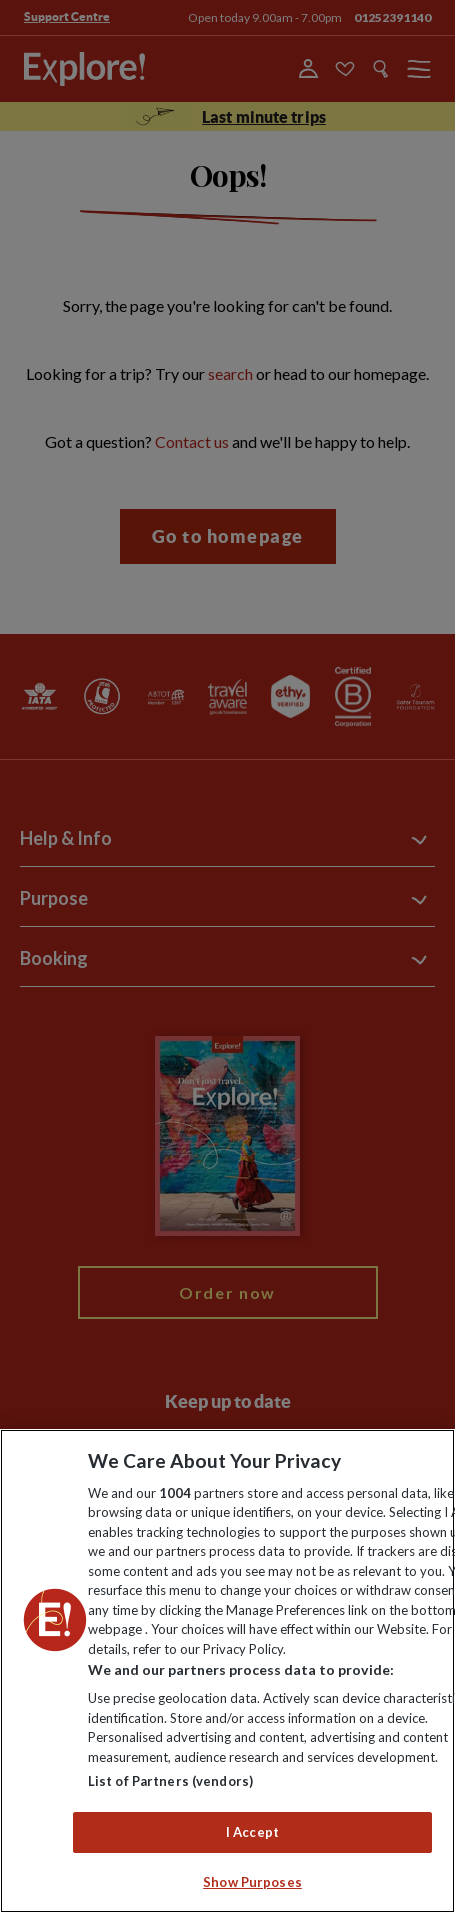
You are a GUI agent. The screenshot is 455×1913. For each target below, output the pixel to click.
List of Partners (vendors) (170, 1781)
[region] (227, 1671)
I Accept (252, 1832)
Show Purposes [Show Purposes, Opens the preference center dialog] (252, 1882)
